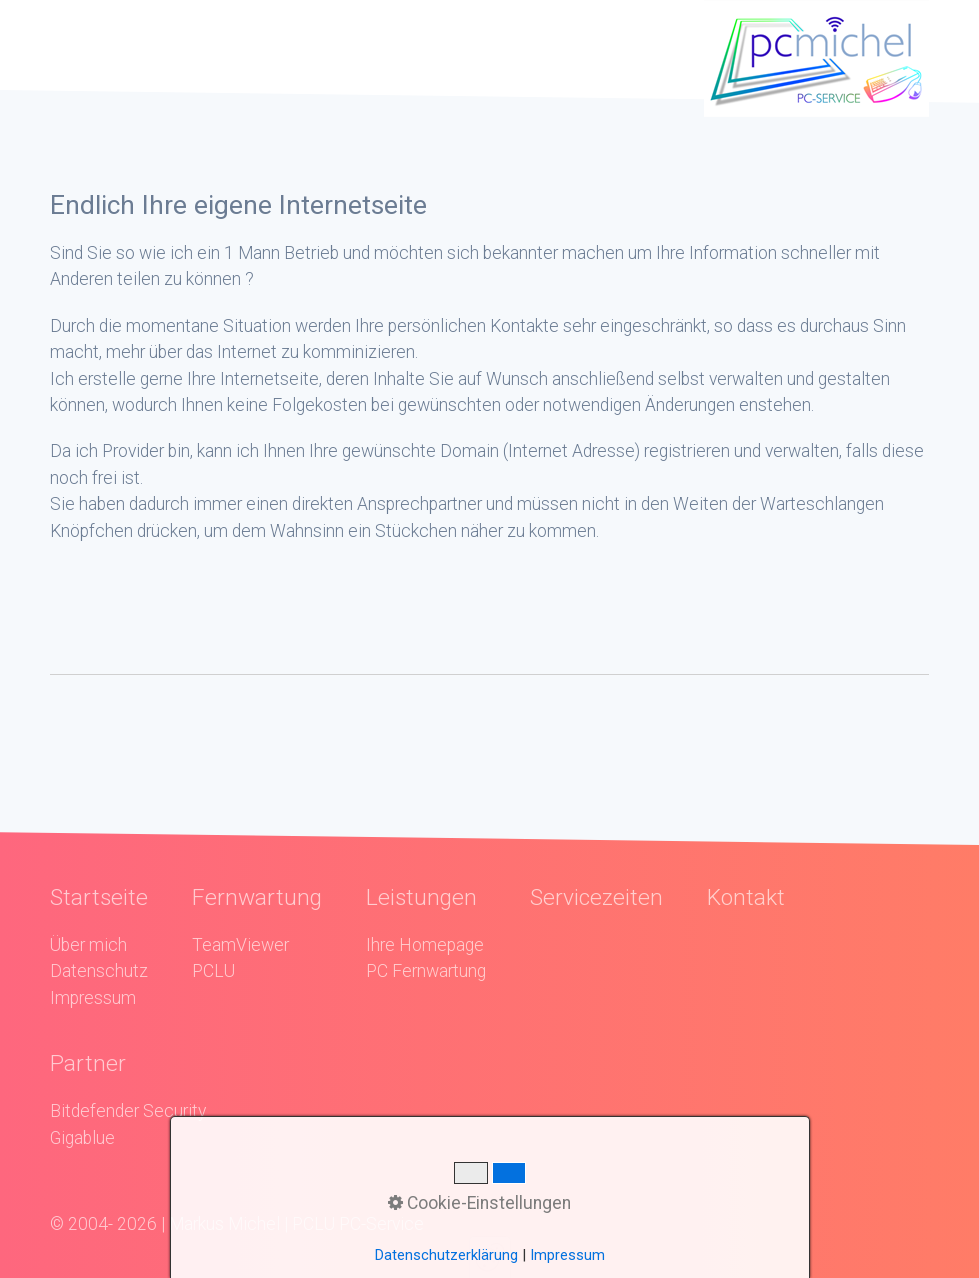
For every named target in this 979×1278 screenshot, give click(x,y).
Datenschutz (99, 971)
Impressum (93, 998)
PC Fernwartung (426, 971)
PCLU (213, 971)
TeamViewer (240, 945)
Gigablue (82, 1138)
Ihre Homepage (425, 945)
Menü (104, 44)
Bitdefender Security (128, 1111)
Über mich (88, 945)
